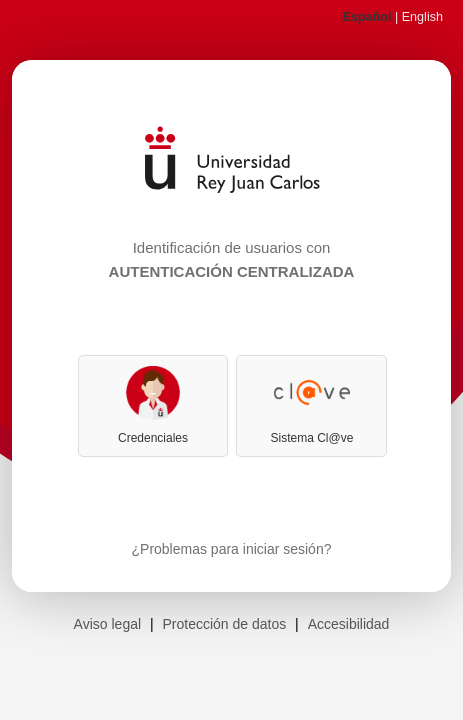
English (422, 17)
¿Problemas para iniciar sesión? (232, 549)
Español (366, 17)
